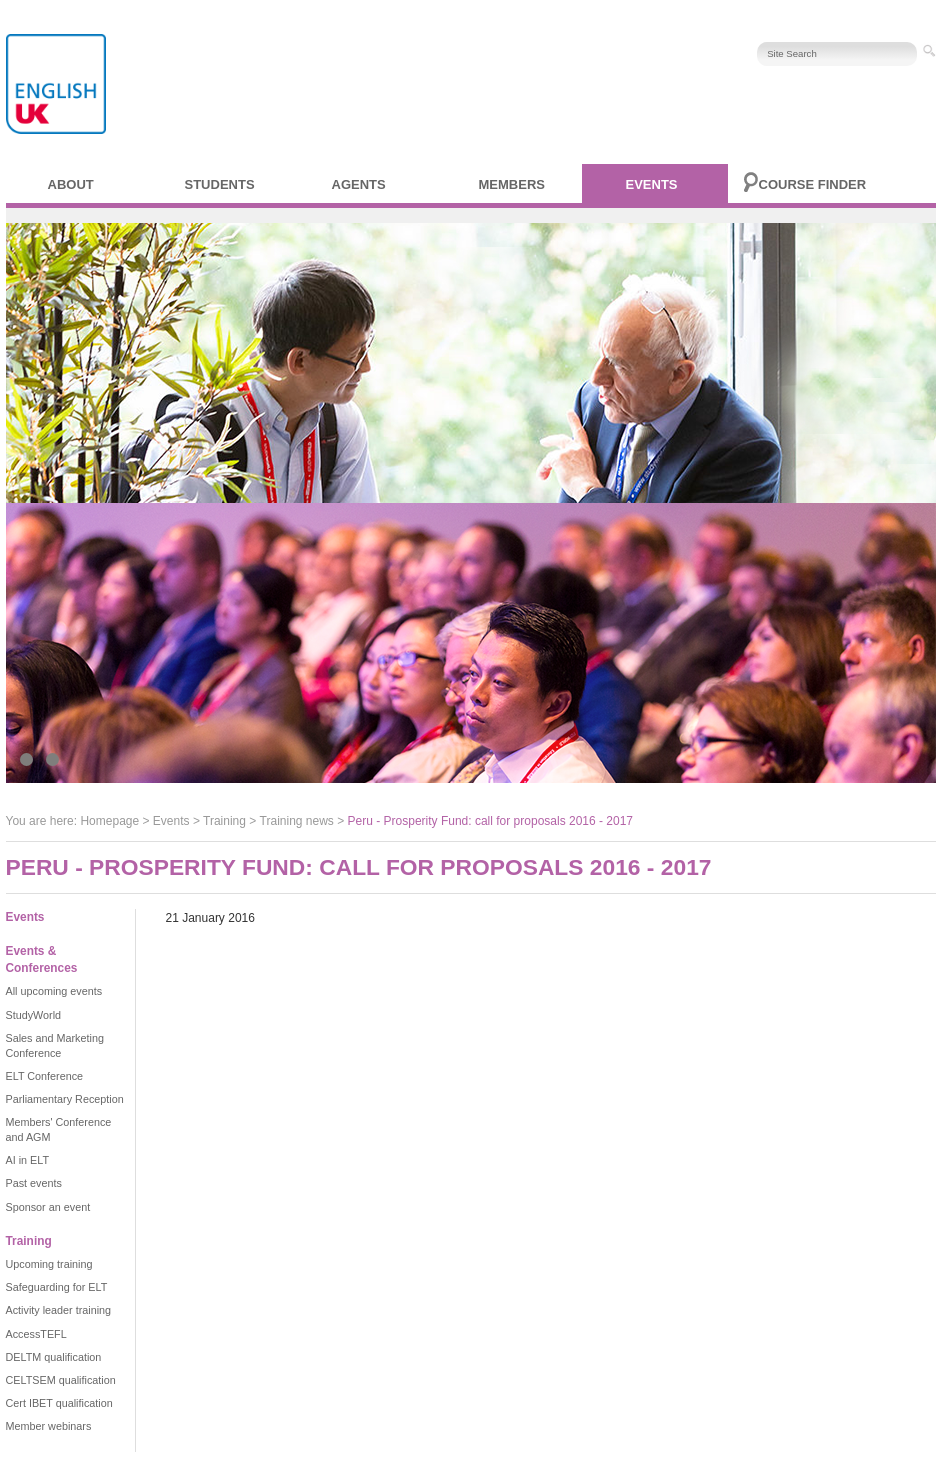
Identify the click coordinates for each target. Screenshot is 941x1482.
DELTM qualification (54, 1357)
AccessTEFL (36, 1334)
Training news (297, 821)
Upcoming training (49, 1264)
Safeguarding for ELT (57, 1287)
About (71, 184)
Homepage (109, 821)
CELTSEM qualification (61, 1380)
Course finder (813, 184)
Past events (34, 1183)
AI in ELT (28, 1160)
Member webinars (49, 1426)
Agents (359, 184)
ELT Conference (45, 1076)
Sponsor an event (48, 1207)
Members (512, 184)
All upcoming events (54, 991)
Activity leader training (59, 1310)
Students (220, 184)
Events (652, 184)
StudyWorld (34, 1015)
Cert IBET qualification (59, 1403)
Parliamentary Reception (65, 1099)
